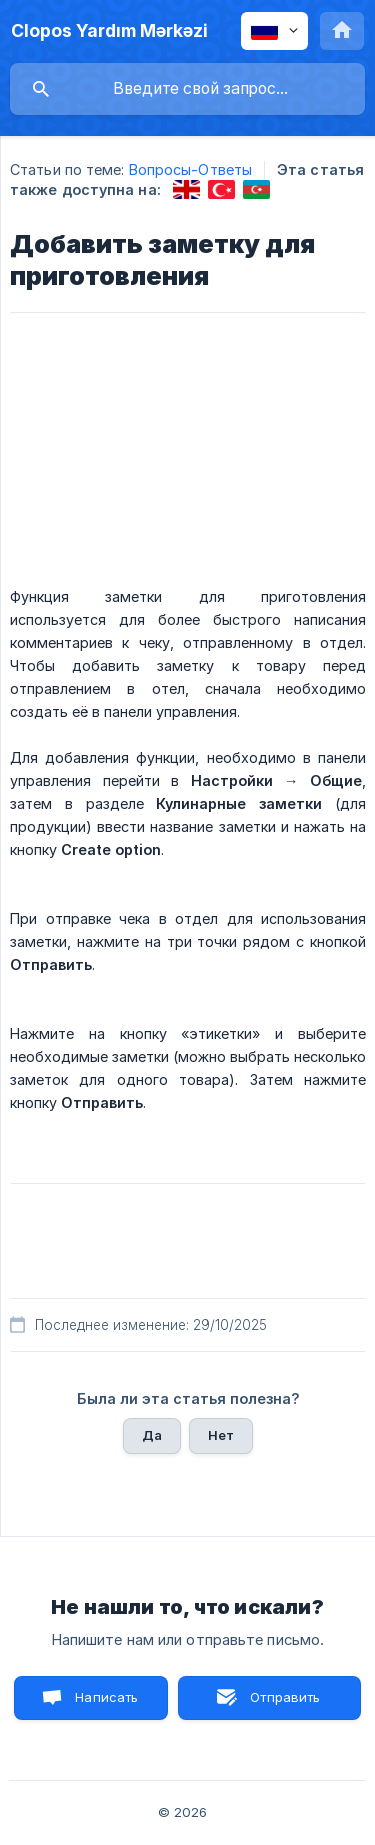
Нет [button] (221, 1435)
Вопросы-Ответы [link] (190, 169)
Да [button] (152, 1435)
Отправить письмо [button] (282, 1704)
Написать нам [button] (106, 1704)
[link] (186, 189)
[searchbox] (187, 89)
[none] (109, 31)
